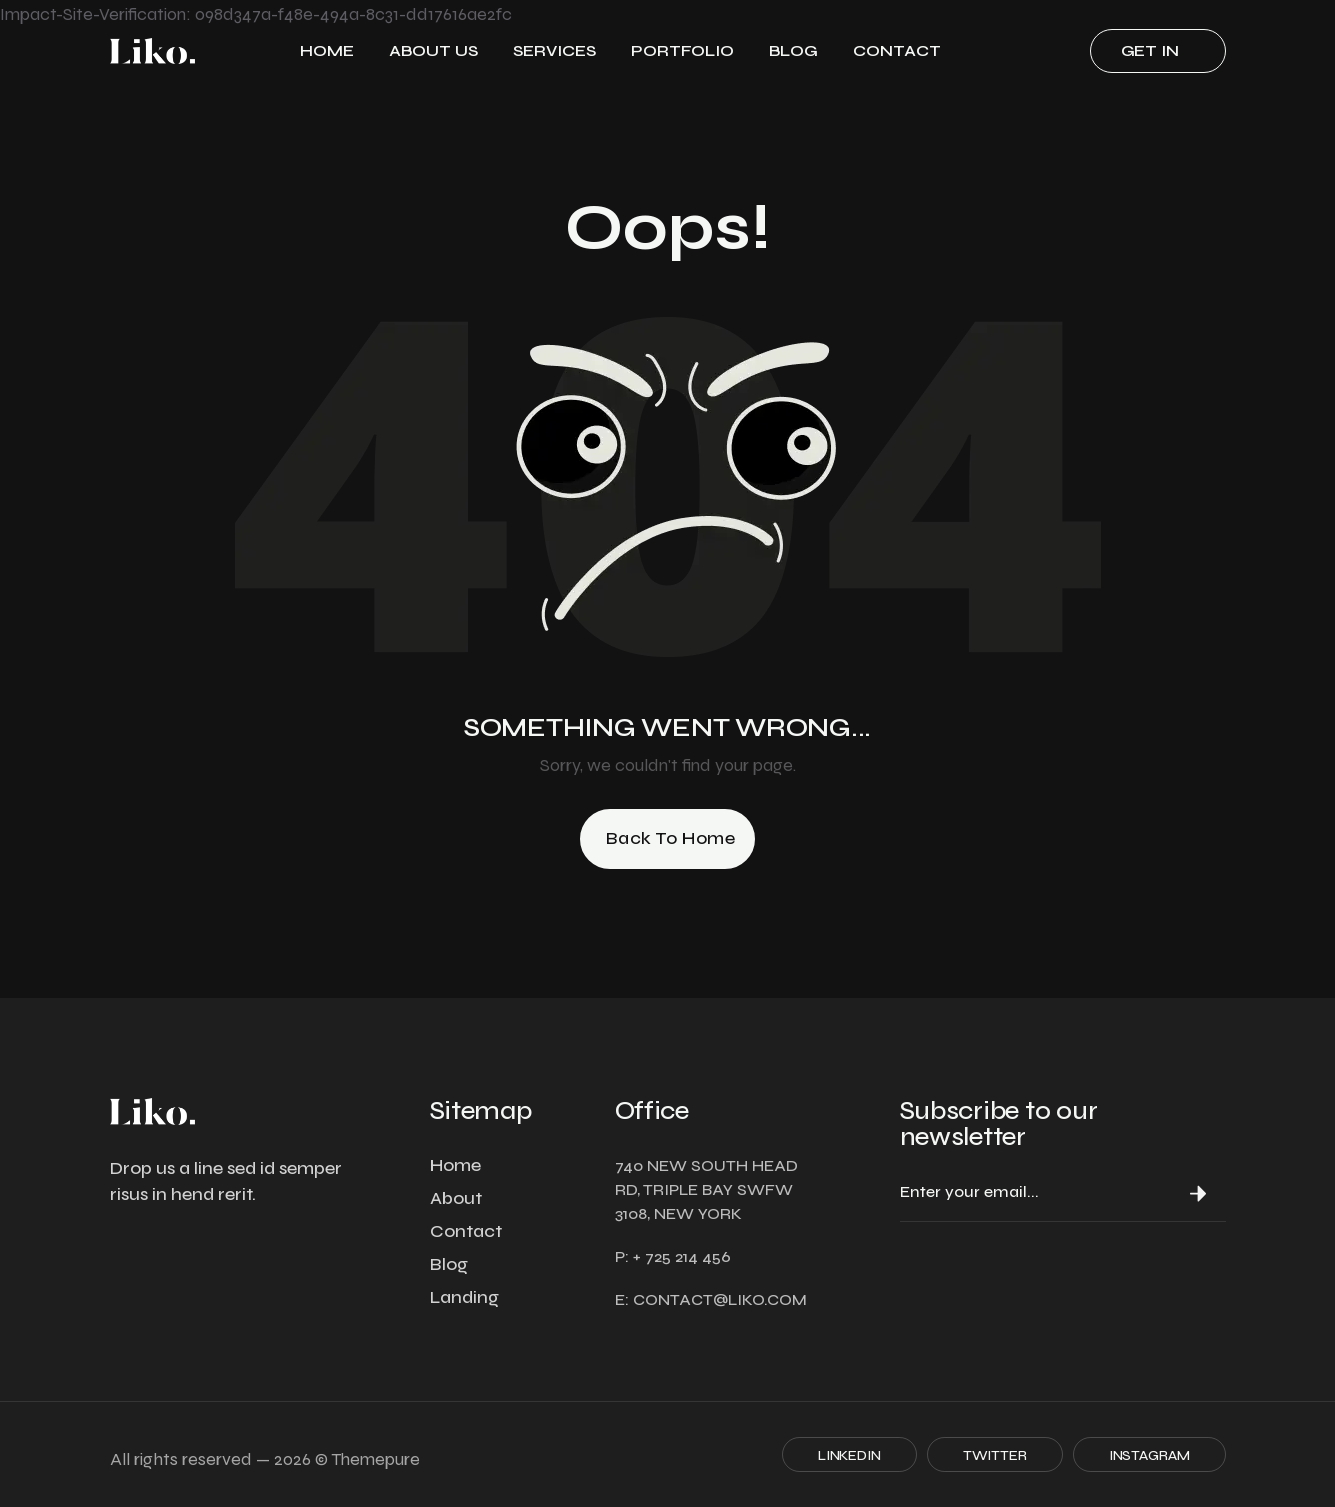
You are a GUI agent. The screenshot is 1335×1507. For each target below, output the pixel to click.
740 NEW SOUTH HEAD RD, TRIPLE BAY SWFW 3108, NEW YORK (706, 1189)
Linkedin (849, 1455)
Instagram (1149, 1455)
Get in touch (1152, 57)
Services (554, 50)
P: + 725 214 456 (673, 1256)
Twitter (995, 1455)
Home (327, 50)
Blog (793, 50)
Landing (464, 1297)
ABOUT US (433, 50)
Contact (897, 50)
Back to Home (670, 838)
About (456, 1198)
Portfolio (682, 50)
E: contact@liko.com (711, 1299)
